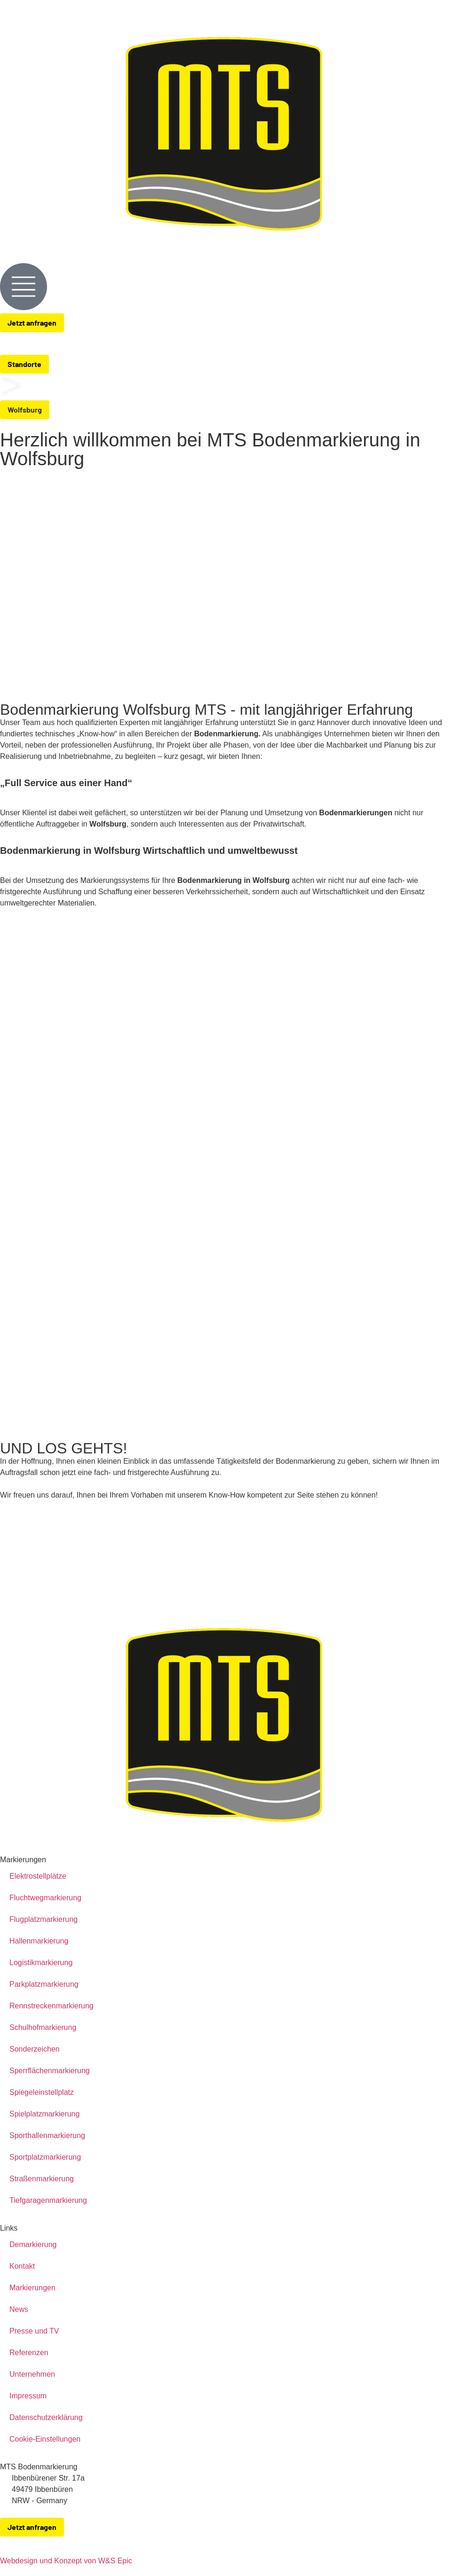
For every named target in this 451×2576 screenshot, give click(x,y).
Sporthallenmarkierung (47, 2135)
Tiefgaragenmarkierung (48, 2200)
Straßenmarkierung (41, 2179)
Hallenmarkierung (38, 1941)
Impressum (28, 2396)
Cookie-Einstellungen (44, 2439)
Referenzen (28, 2353)
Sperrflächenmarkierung (49, 2071)
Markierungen (32, 2288)
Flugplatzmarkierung (43, 1919)
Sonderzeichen (34, 2049)
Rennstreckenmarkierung (51, 2006)
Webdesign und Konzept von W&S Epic (66, 2561)
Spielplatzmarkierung (44, 2114)
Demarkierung (32, 2244)
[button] (24, 409)
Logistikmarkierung (40, 1963)
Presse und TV (34, 2331)
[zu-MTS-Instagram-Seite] (445, 2540)
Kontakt (22, 2266)
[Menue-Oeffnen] (23, 286)
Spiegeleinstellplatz (41, 2092)
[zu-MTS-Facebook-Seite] (426, 2540)
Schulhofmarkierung (42, 2027)
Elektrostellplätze (37, 1876)
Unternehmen (32, 2374)
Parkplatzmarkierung (44, 1984)
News (18, 2309)
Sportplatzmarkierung (45, 2157)
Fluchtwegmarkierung (45, 1898)
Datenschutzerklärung (46, 2417)
